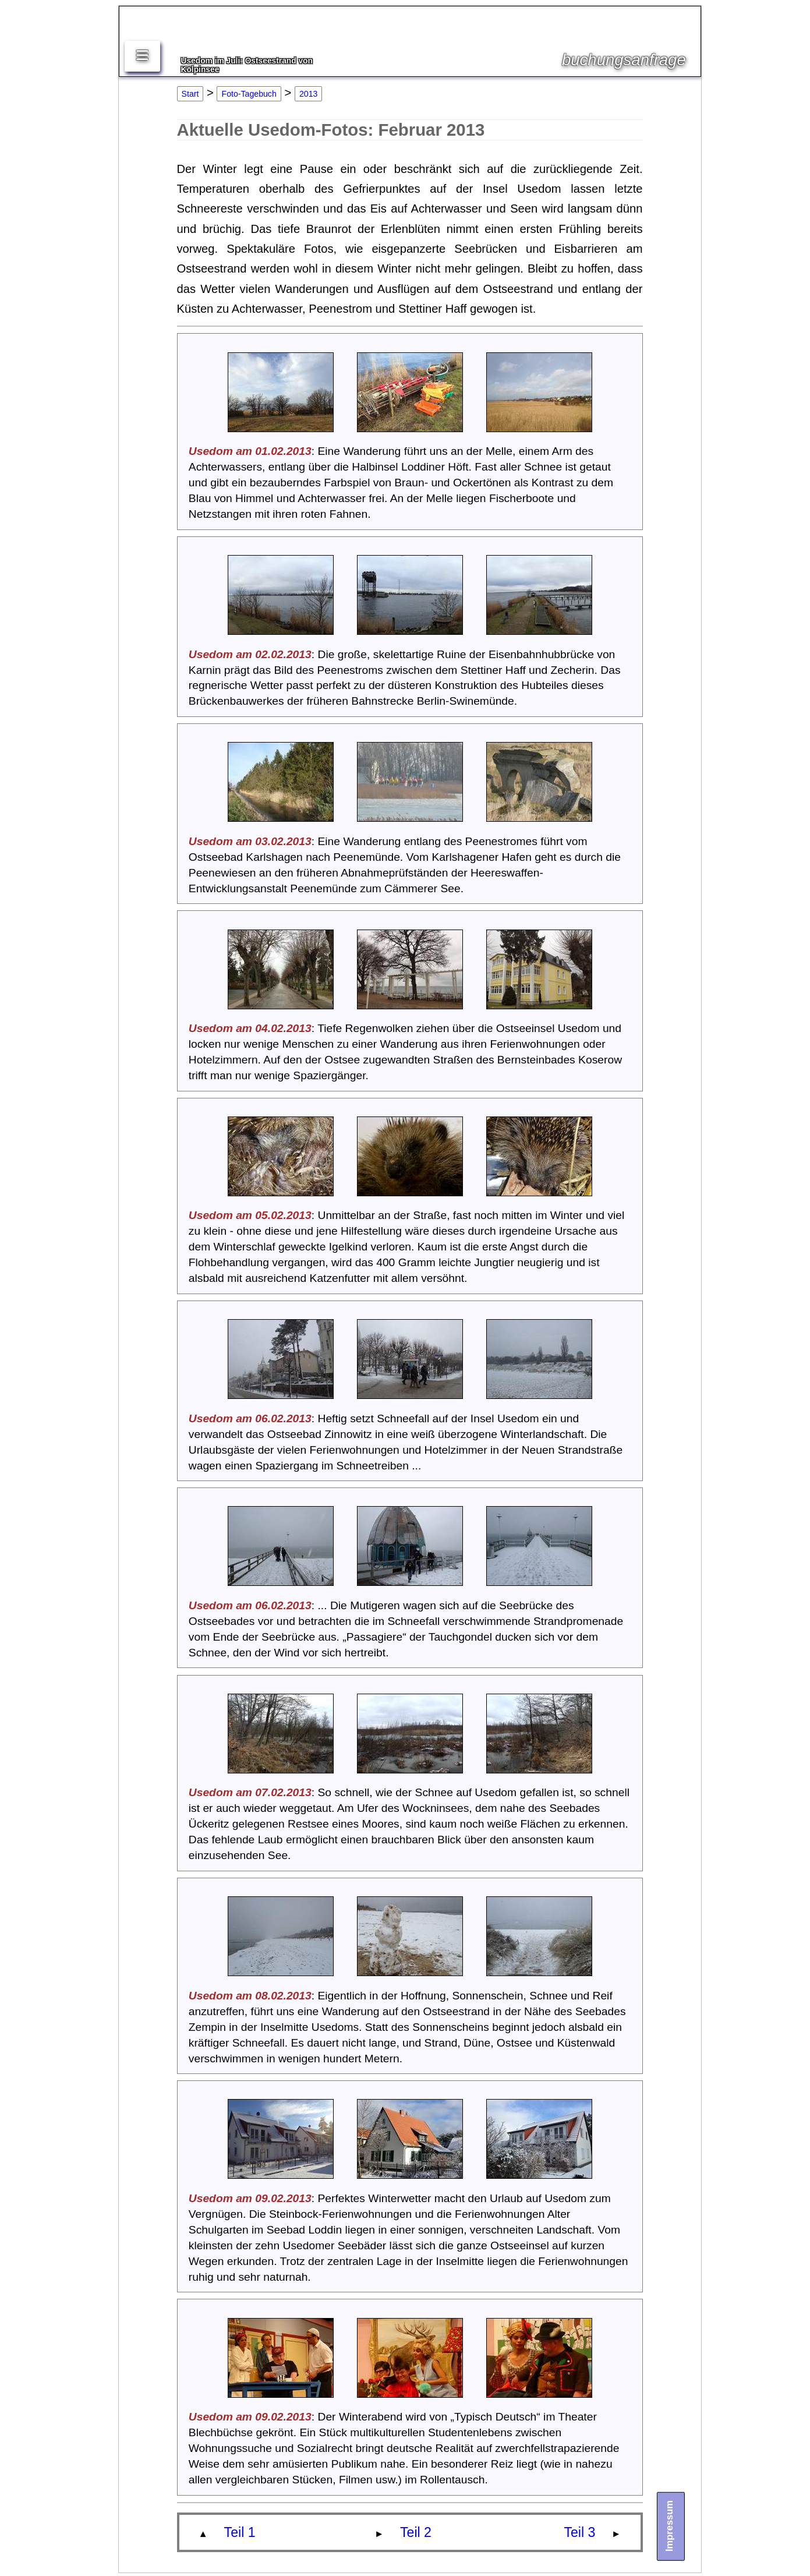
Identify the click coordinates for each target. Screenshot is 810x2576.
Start (190, 93)
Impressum (669, 2526)
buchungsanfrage (624, 60)
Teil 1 (240, 2532)
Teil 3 (579, 2532)
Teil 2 (415, 2532)
